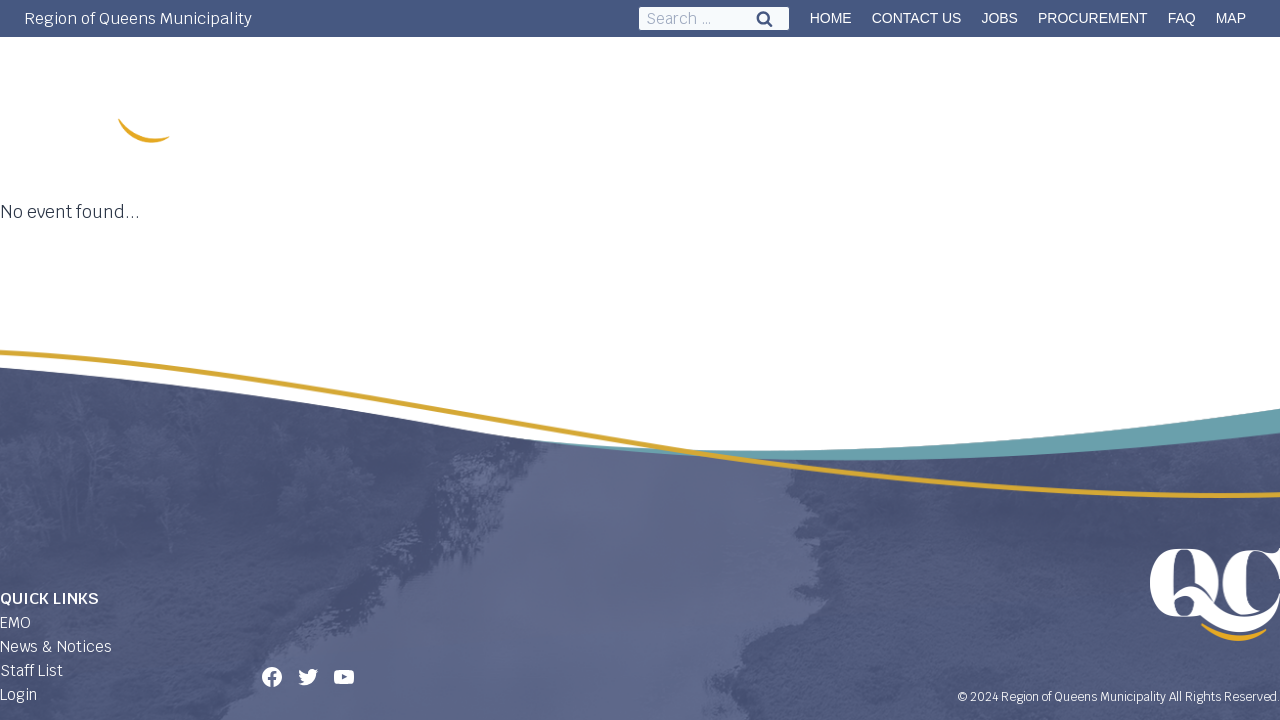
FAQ (1182, 18)
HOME (831, 18)
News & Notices (56, 646)
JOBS (999, 18)
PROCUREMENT (1093, 18)
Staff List (31, 670)
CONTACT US (917, 18)
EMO (15, 622)
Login (18, 694)
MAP (1231, 18)
